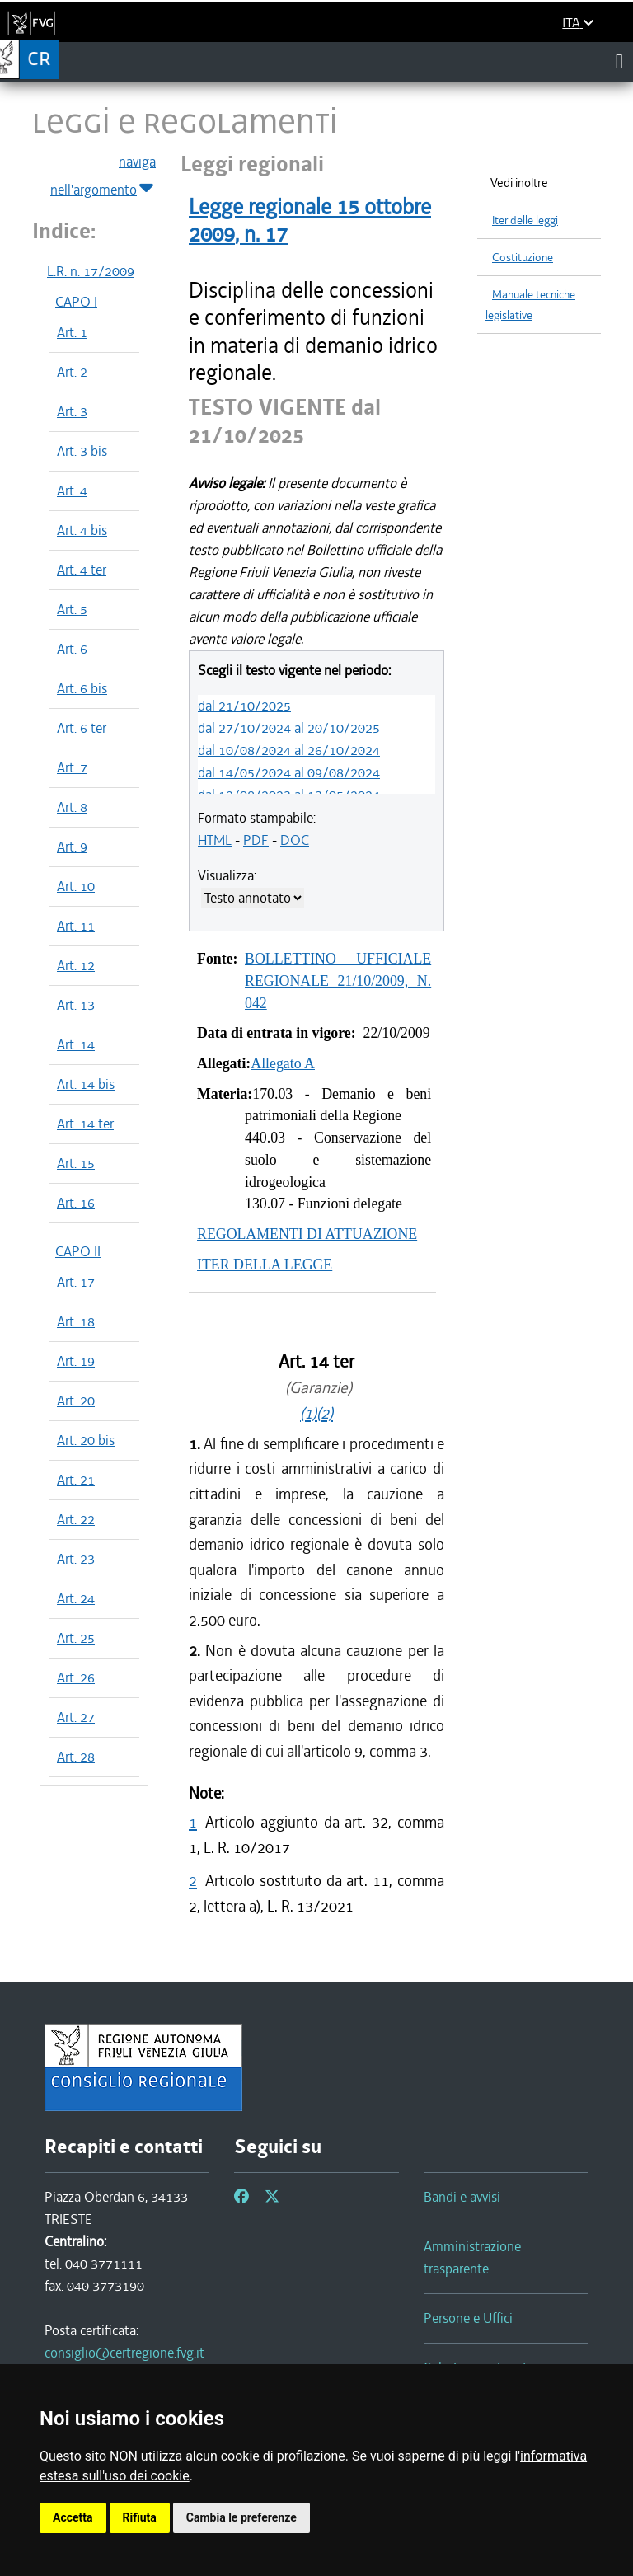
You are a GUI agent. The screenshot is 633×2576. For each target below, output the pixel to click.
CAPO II (78, 1251)
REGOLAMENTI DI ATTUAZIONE (307, 1234)
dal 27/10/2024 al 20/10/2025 (289, 728)
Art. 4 (72, 490)
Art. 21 (76, 1480)
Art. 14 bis (86, 1084)
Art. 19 (76, 1361)
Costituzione (522, 257)
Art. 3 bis (82, 451)
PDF (256, 840)
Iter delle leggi (525, 220)
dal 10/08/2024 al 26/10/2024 (289, 750)
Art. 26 (76, 1677)
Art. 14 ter (85, 1123)
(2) (324, 1413)
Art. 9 (72, 847)
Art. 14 (76, 1044)
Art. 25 (76, 1638)
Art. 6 (72, 649)
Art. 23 (76, 1559)
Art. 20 (76, 1400)
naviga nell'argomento (103, 176)
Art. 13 (76, 1005)
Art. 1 (72, 332)
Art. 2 (72, 372)
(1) (308, 1413)
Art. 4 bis (82, 530)
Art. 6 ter (81, 728)
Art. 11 (76, 926)
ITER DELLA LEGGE (264, 1264)
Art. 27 (76, 1717)
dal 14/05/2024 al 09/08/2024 (289, 772)
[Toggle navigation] (619, 61)
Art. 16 (76, 1203)
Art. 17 (76, 1282)
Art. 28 (76, 1757)
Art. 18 (76, 1321)
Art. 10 (76, 886)
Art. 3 (72, 411)
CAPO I (76, 302)
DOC (294, 840)
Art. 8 (72, 807)
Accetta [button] (73, 2517)
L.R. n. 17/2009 (90, 271)
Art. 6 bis (82, 688)
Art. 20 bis (86, 1440)
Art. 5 (72, 609)
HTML (215, 840)
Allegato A (283, 1063)
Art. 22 (76, 1519)
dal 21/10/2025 (244, 706)
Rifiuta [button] (140, 2517)
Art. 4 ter (81, 570)
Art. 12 (76, 965)
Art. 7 (72, 767)
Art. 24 (76, 1598)
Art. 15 (76, 1163)
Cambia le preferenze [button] (241, 2517)
